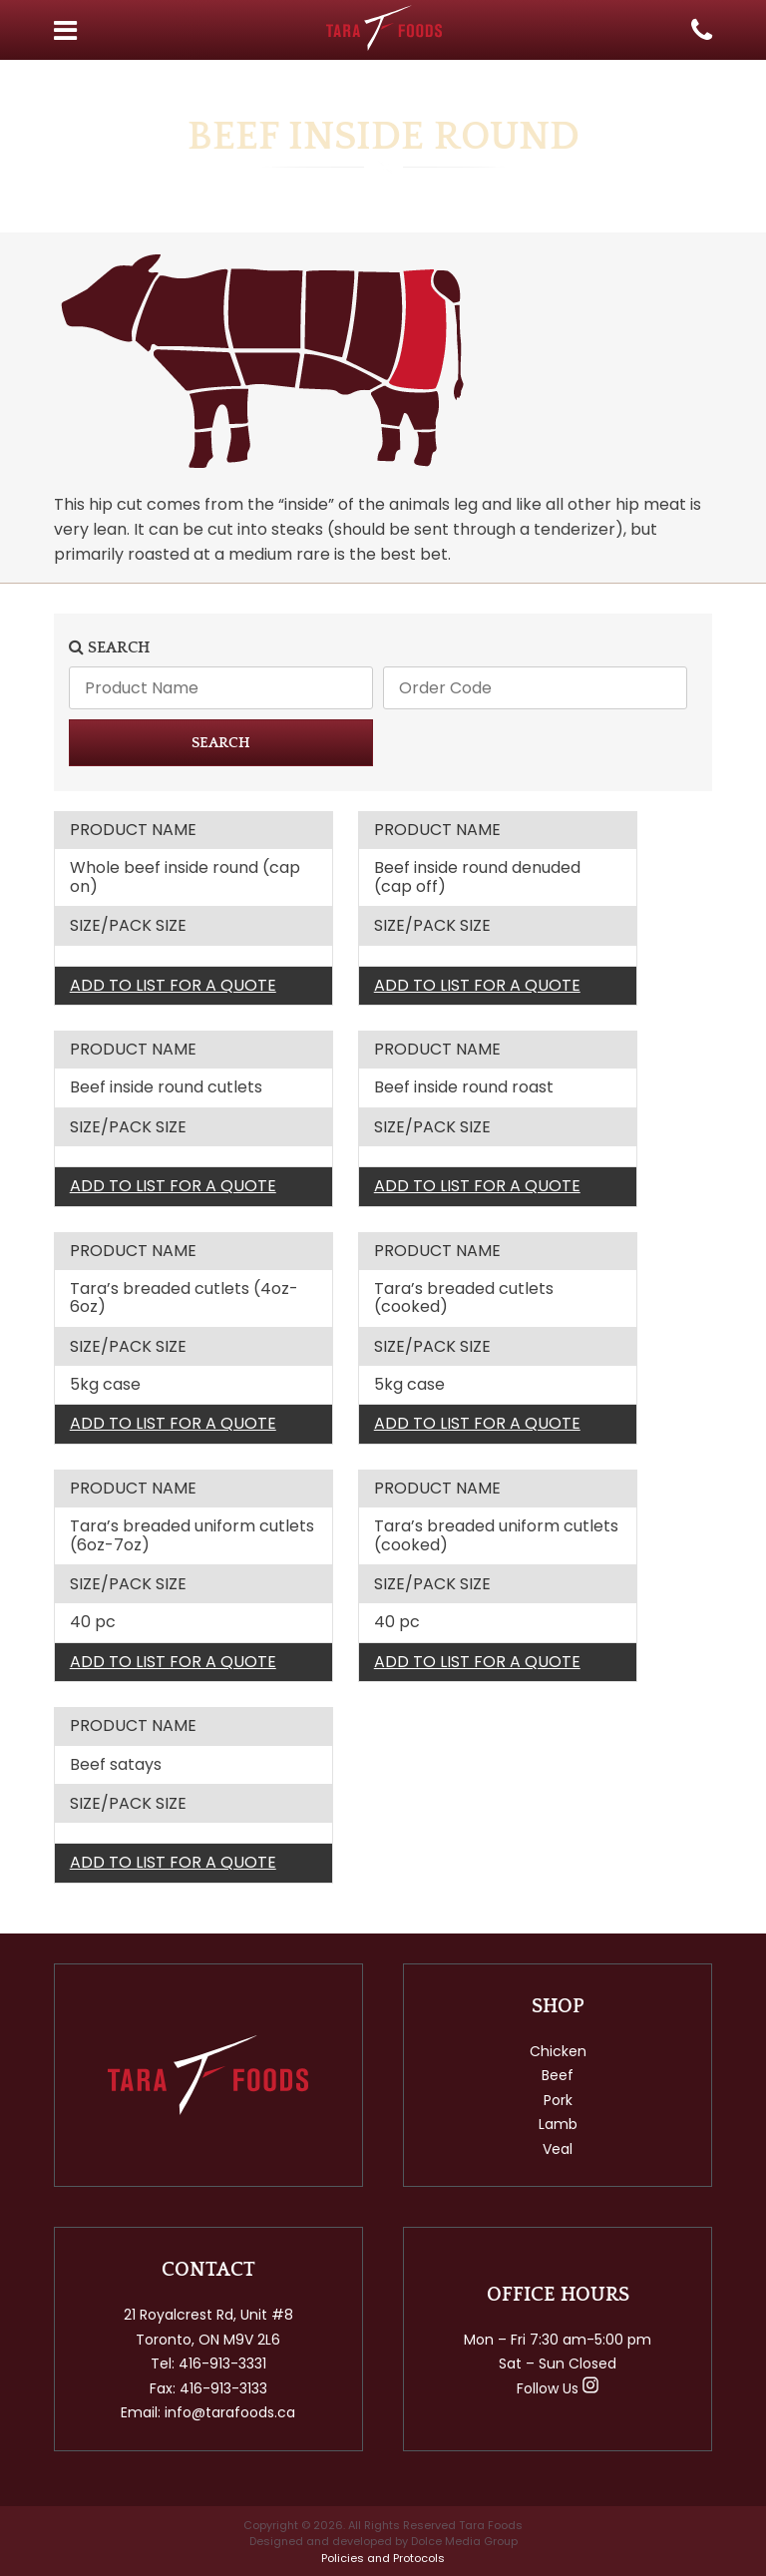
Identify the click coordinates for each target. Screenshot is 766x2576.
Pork (558, 2100)
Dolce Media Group (464, 2541)
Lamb (558, 2124)
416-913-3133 (223, 2388)
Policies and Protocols (383, 2558)
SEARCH (221, 742)
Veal (558, 2149)
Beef (558, 2075)
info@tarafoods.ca (230, 2412)
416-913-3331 (222, 2363)
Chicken (558, 2051)
